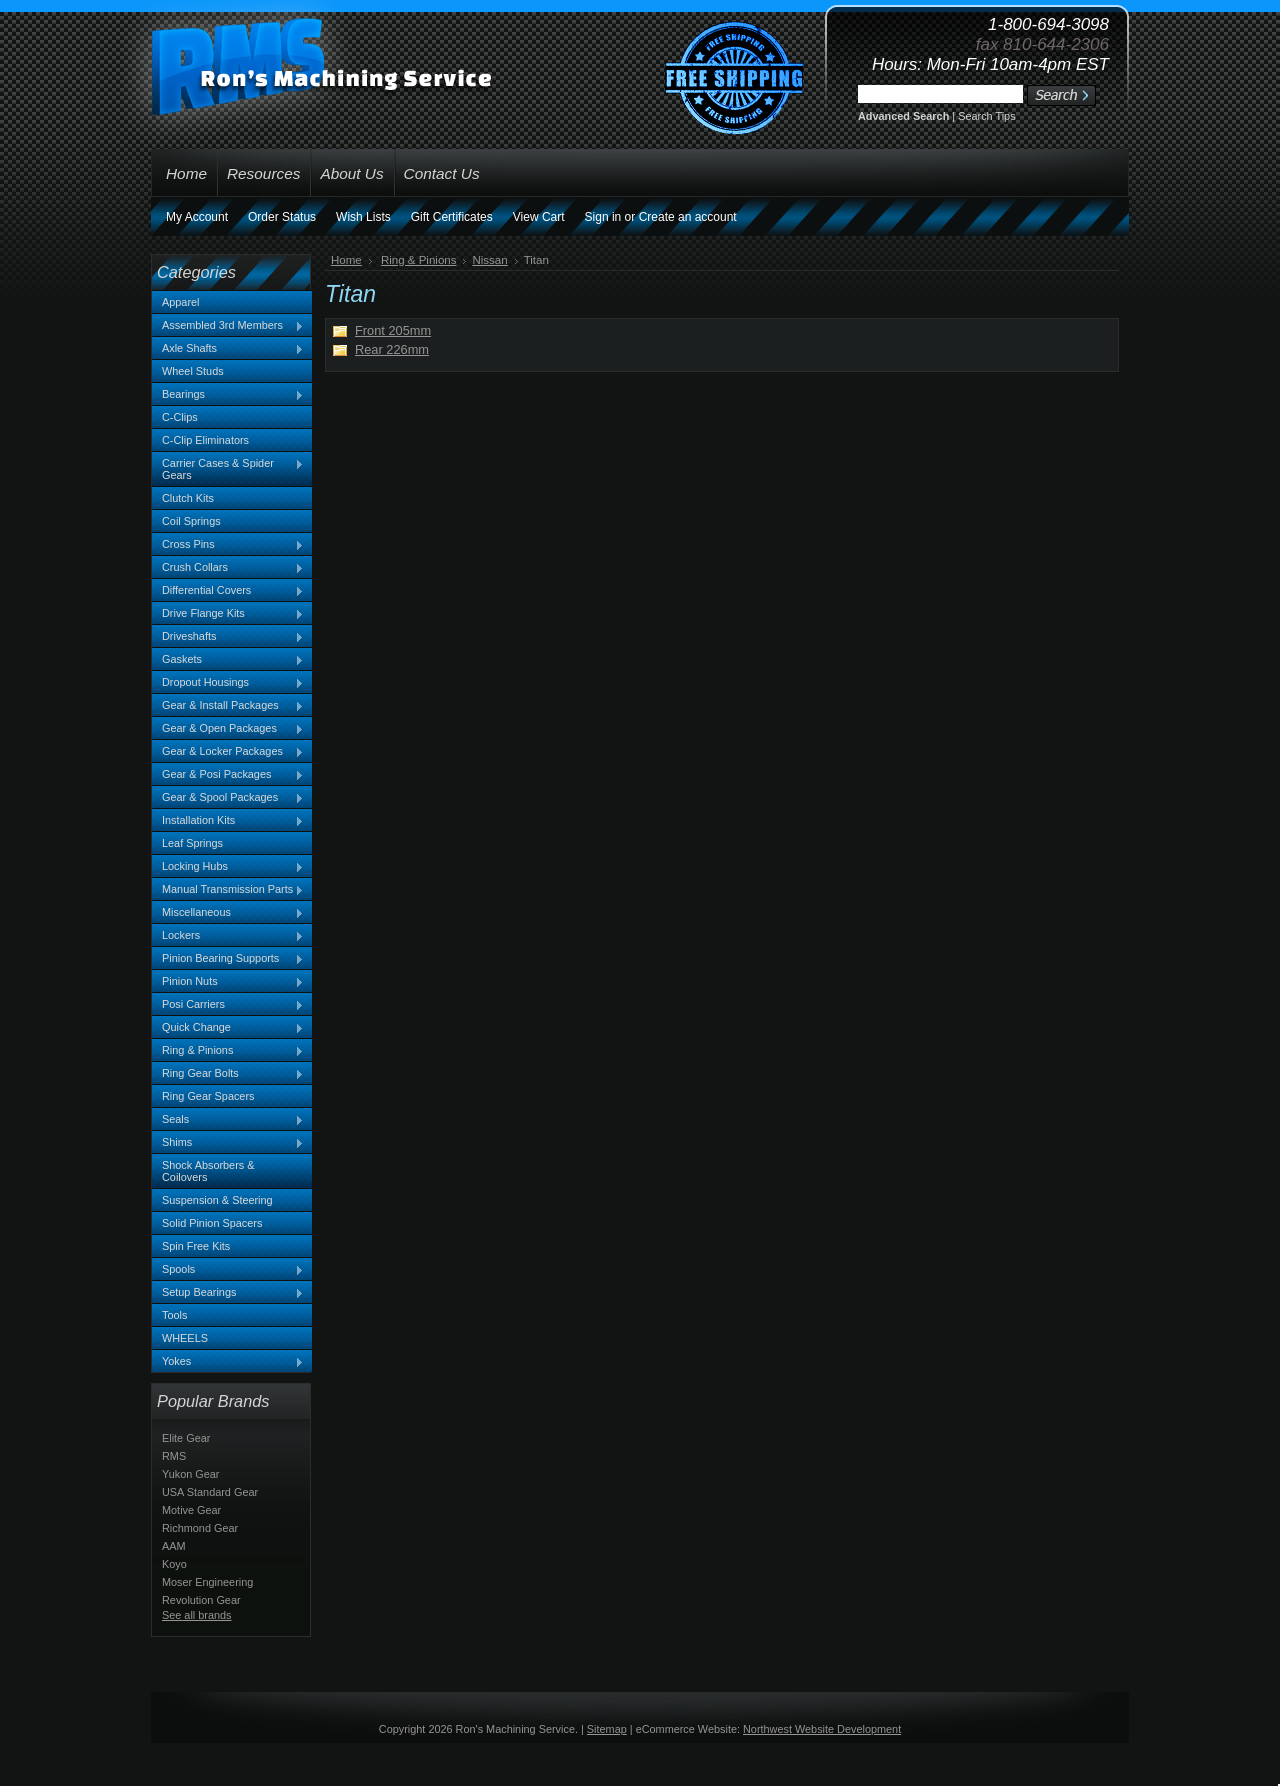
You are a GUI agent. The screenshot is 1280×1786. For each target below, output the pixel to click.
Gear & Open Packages (228, 729)
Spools (228, 1270)
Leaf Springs (192, 843)
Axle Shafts (228, 349)
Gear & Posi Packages (228, 775)
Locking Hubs (228, 867)
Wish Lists (363, 217)
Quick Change (228, 1028)
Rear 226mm (392, 349)
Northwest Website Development (822, 1729)
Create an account (688, 217)
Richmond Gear (200, 1528)
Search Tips (986, 116)
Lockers (228, 936)
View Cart (539, 217)
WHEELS (185, 1338)
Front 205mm (393, 330)
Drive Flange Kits (228, 614)
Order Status (282, 217)
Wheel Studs (193, 371)
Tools (174, 1315)
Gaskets (228, 660)
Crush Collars (228, 568)
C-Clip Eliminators (205, 440)
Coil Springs (191, 521)
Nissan (489, 260)
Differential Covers (228, 591)
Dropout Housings (228, 683)
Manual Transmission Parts (228, 890)
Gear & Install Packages (228, 706)
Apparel (180, 302)
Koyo (174, 1564)
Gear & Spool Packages (228, 798)
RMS (174, 1456)
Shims (228, 1143)
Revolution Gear (201, 1600)
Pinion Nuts (228, 982)
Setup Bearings (228, 1293)
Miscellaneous (228, 913)
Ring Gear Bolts (228, 1074)
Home (346, 260)
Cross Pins (228, 545)
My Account (197, 217)
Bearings (228, 395)
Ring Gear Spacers (208, 1096)
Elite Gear (186, 1438)
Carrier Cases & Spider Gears (228, 469)
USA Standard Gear (210, 1492)
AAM (174, 1546)
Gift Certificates (452, 217)
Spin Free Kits (196, 1246)
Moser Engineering (207, 1582)
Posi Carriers (228, 1005)
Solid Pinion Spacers (212, 1223)
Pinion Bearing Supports (228, 959)
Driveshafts (228, 637)
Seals (228, 1120)
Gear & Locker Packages (228, 752)
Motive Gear (191, 1510)
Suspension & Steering (217, 1200)
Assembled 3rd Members (228, 326)
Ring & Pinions (228, 1051)
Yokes (228, 1362)
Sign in (603, 217)
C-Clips (180, 417)
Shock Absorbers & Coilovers (208, 1171)
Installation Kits (228, 821)
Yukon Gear (190, 1474)
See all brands (197, 1615)
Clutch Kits (188, 498)
